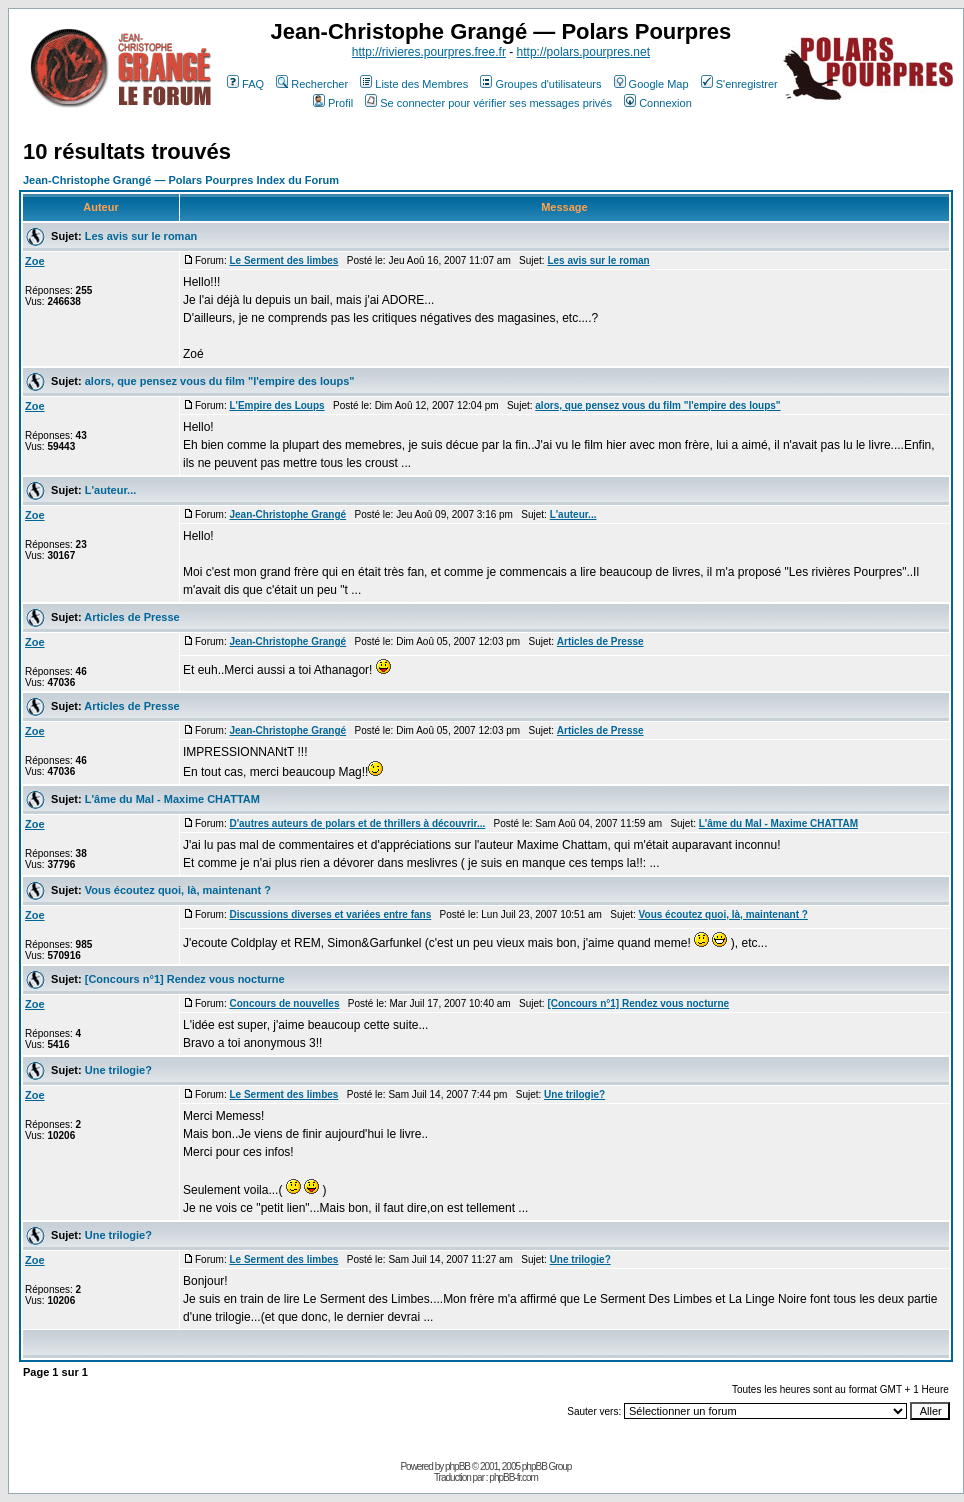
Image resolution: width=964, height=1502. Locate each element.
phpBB (457, 1466)
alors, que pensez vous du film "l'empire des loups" (220, 381)
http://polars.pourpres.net (583, 52)
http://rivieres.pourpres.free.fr (429, 52)
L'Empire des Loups (276, 405)
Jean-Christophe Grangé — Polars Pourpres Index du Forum (181, 180)
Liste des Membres (414, 84)
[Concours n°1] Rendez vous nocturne (185, 979)
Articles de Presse (131, 617)
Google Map (651, 84)
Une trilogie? (118, 1070)
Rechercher (312, 84)
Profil (333, 103)
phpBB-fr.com (513, 1477)
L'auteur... (111, 490)
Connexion (658, 103)
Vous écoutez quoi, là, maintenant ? (178, 890)
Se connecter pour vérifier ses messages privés (488, 103)
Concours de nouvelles (284, 1003)
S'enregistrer (739, 84)
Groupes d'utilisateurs (540, 84)
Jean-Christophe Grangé (287, 514)
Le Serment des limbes (283, 260)
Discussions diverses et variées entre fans (330, 914)
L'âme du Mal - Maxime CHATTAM (172, 799)
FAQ (245, 84)
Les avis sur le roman (141, 236)
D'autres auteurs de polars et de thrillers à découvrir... (357, 823)
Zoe (35, 261)
